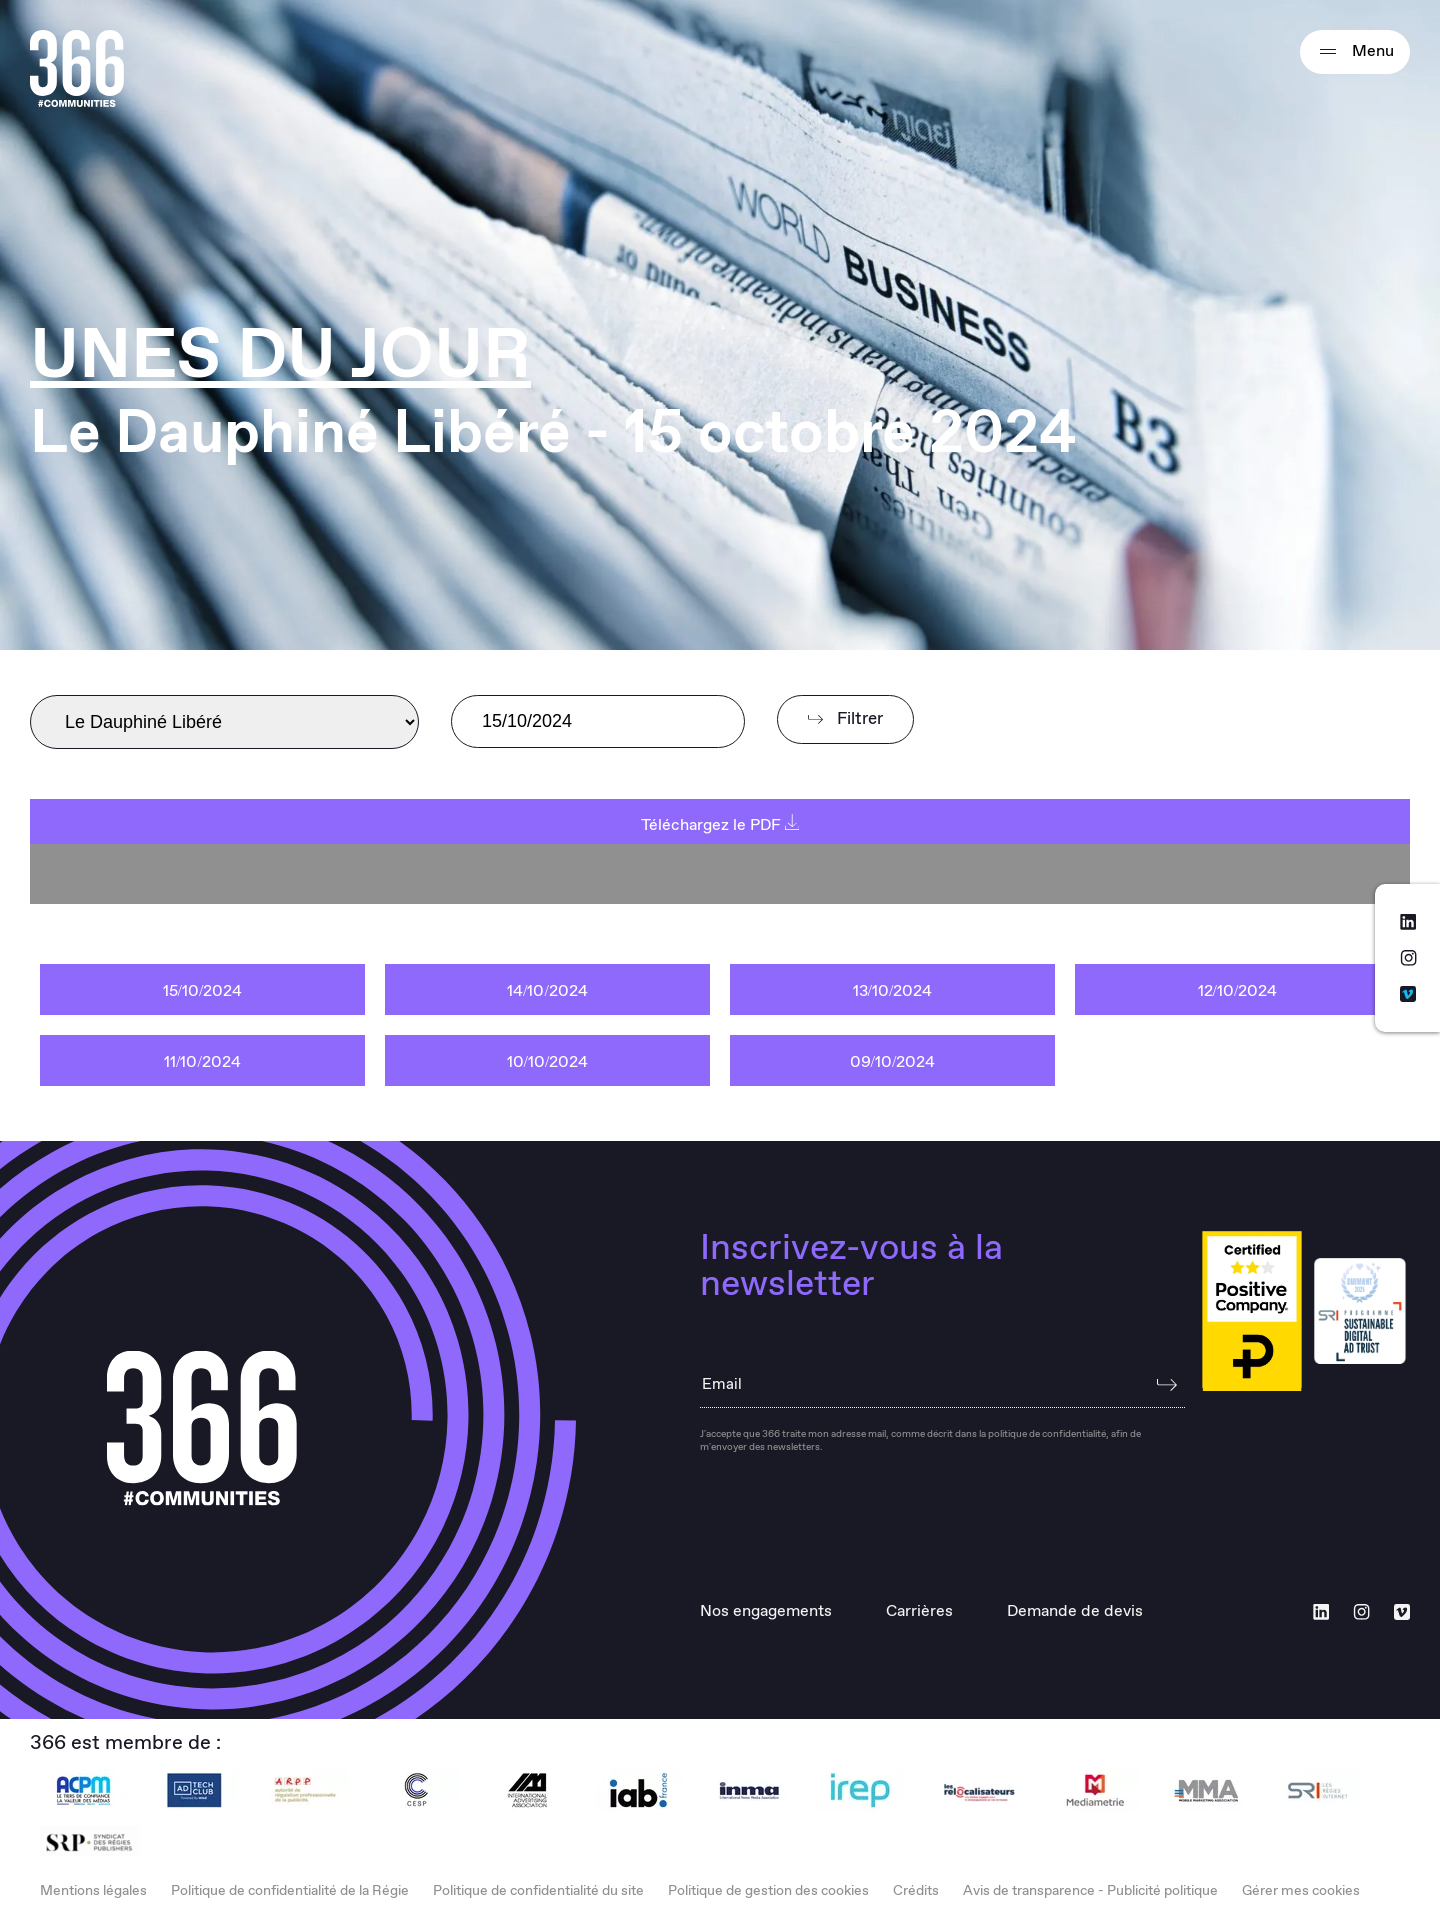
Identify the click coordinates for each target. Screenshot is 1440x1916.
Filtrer (845, 719)
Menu (1355, 52)
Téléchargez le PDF (720, 825)
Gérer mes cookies (1301, 1891)
